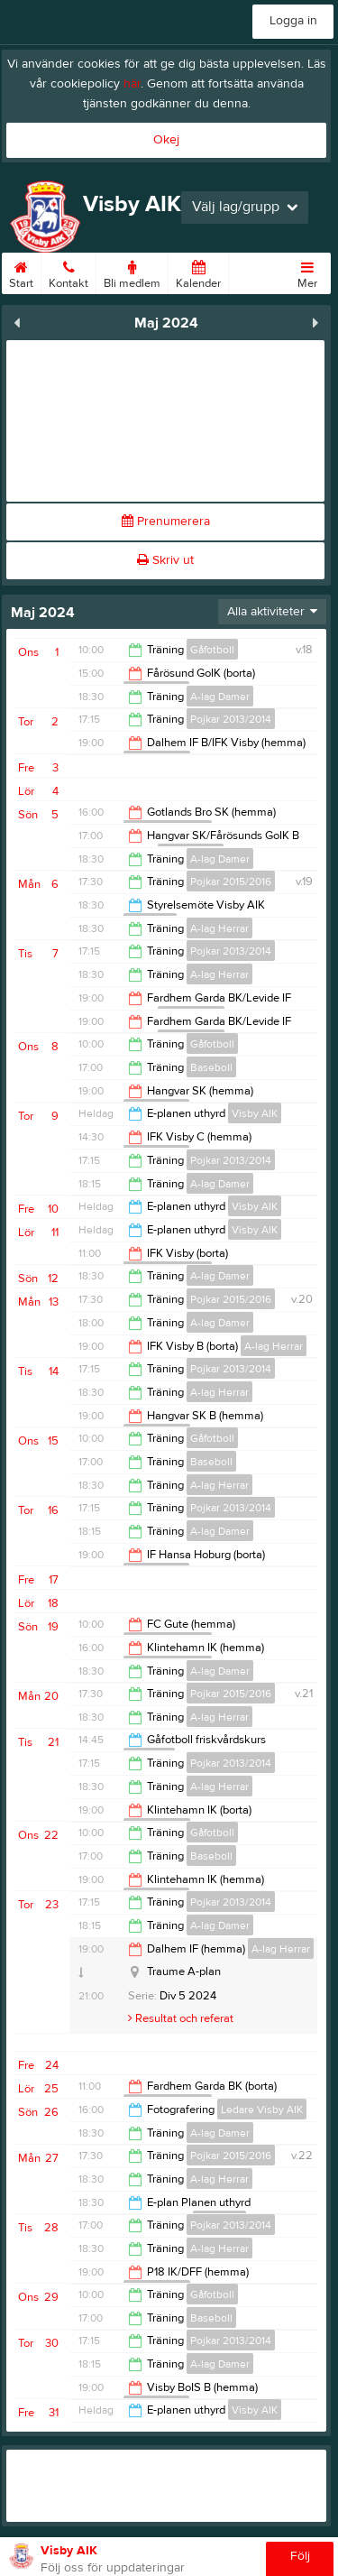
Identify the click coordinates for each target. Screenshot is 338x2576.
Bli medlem (132, 272)
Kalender (198, 272)
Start (21, 272)
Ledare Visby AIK (262, 2109)
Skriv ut (165, 560)
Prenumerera (166, 521)
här (132, 84)
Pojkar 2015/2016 (230, 881)
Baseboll (211, 1067)
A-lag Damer (220, 696)
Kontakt (68, 272)
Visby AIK (255, 1113)
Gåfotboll (212, 649)
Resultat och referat (180, 2018)
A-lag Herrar (219, 928)
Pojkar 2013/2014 (230, 719)
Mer (307, 272)
